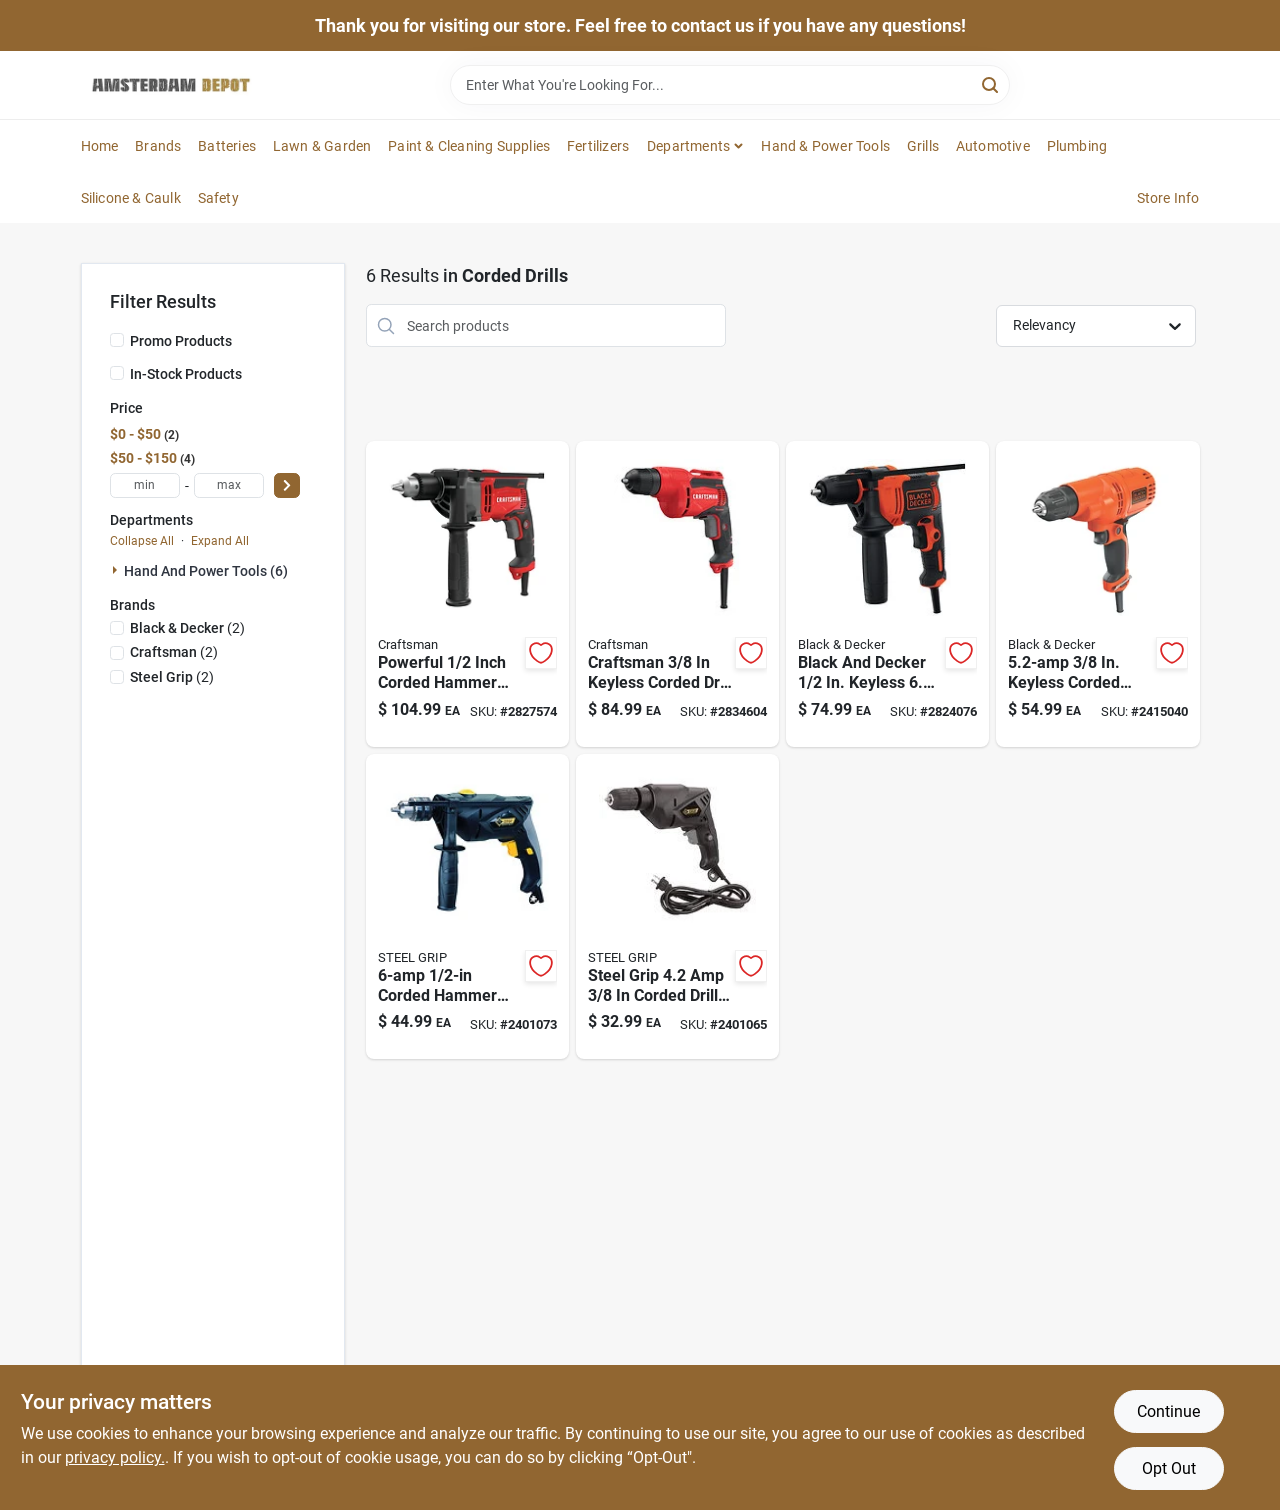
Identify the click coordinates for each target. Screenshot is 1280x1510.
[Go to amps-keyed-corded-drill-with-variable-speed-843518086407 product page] (677, 907)
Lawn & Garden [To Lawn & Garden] (322, 146)
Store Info (1168, 198)
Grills (923, 146)
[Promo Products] (117, 340)
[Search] (991, 83)
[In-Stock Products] (117, 373)
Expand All (220, 541)
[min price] (145, 485)
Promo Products (181, 341)
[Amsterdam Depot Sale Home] (171, 85)
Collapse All (142, 541)
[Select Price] (287, 485)
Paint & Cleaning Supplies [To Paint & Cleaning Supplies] (469, 146)
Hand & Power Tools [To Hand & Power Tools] (825, 146)
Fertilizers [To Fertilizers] (598, 146)
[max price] (229, 485)
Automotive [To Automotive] (993, 146)
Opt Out (1169, 1468)
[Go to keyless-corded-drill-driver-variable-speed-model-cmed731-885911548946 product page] (677, 594)
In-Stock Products (186, 374)
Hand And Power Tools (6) (206, 571)
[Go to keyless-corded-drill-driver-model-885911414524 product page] (1097, 594)
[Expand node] (117, 570)
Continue (1168, 1411)
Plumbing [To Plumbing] (1077, 146)
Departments (688, 146)
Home (100, 146)
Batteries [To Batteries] (227, 146)
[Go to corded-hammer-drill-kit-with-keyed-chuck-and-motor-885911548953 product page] (467, 594)
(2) (187, 628)
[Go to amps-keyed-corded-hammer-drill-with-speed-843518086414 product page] (467, 907)
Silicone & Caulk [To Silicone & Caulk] (131, 198)
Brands (158, 146)
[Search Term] (730, 85)
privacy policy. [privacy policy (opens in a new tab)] (115, 1457)
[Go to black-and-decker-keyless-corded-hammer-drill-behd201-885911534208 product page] (887, 594)
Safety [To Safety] (218, 198)
